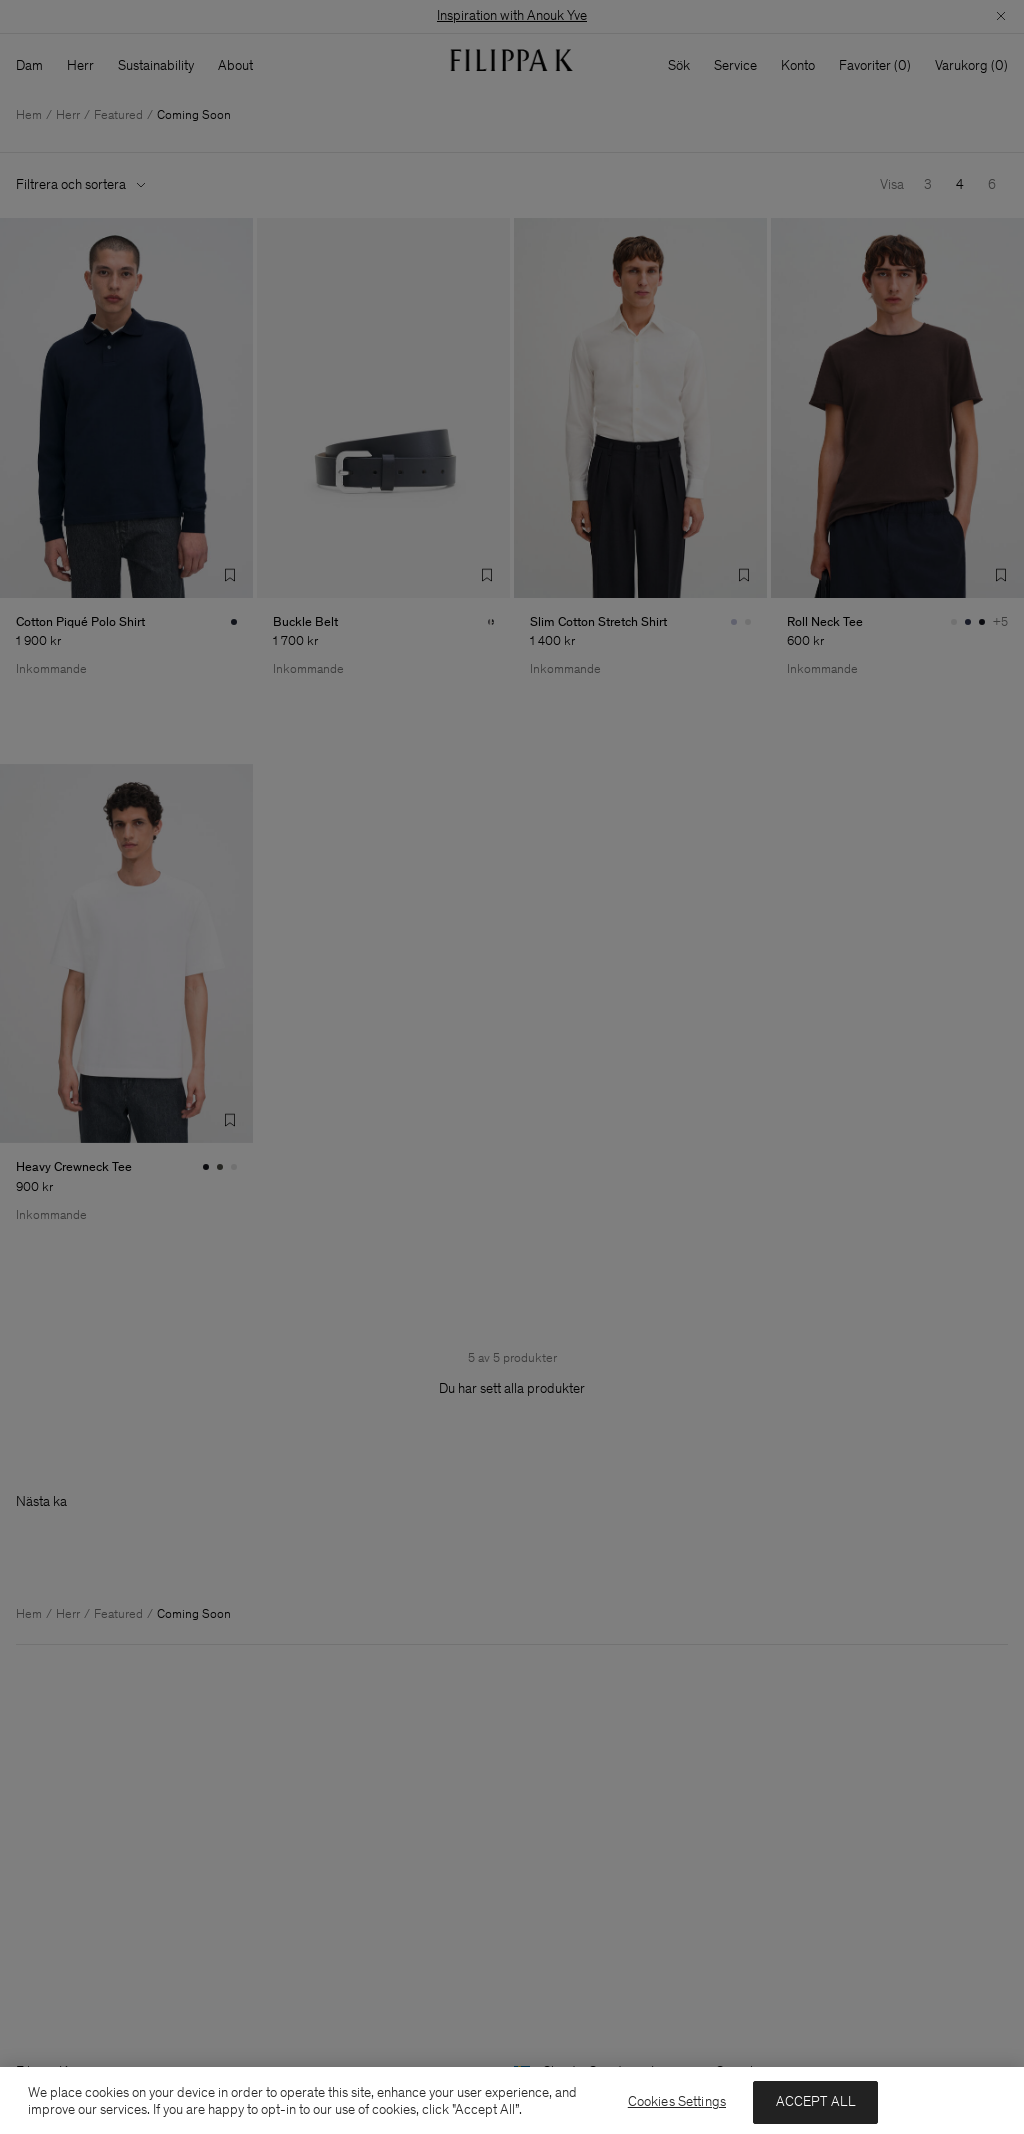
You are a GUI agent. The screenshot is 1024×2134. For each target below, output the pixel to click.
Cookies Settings (677, 2101)
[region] (512, 2100)
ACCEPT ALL (816, 2101)
